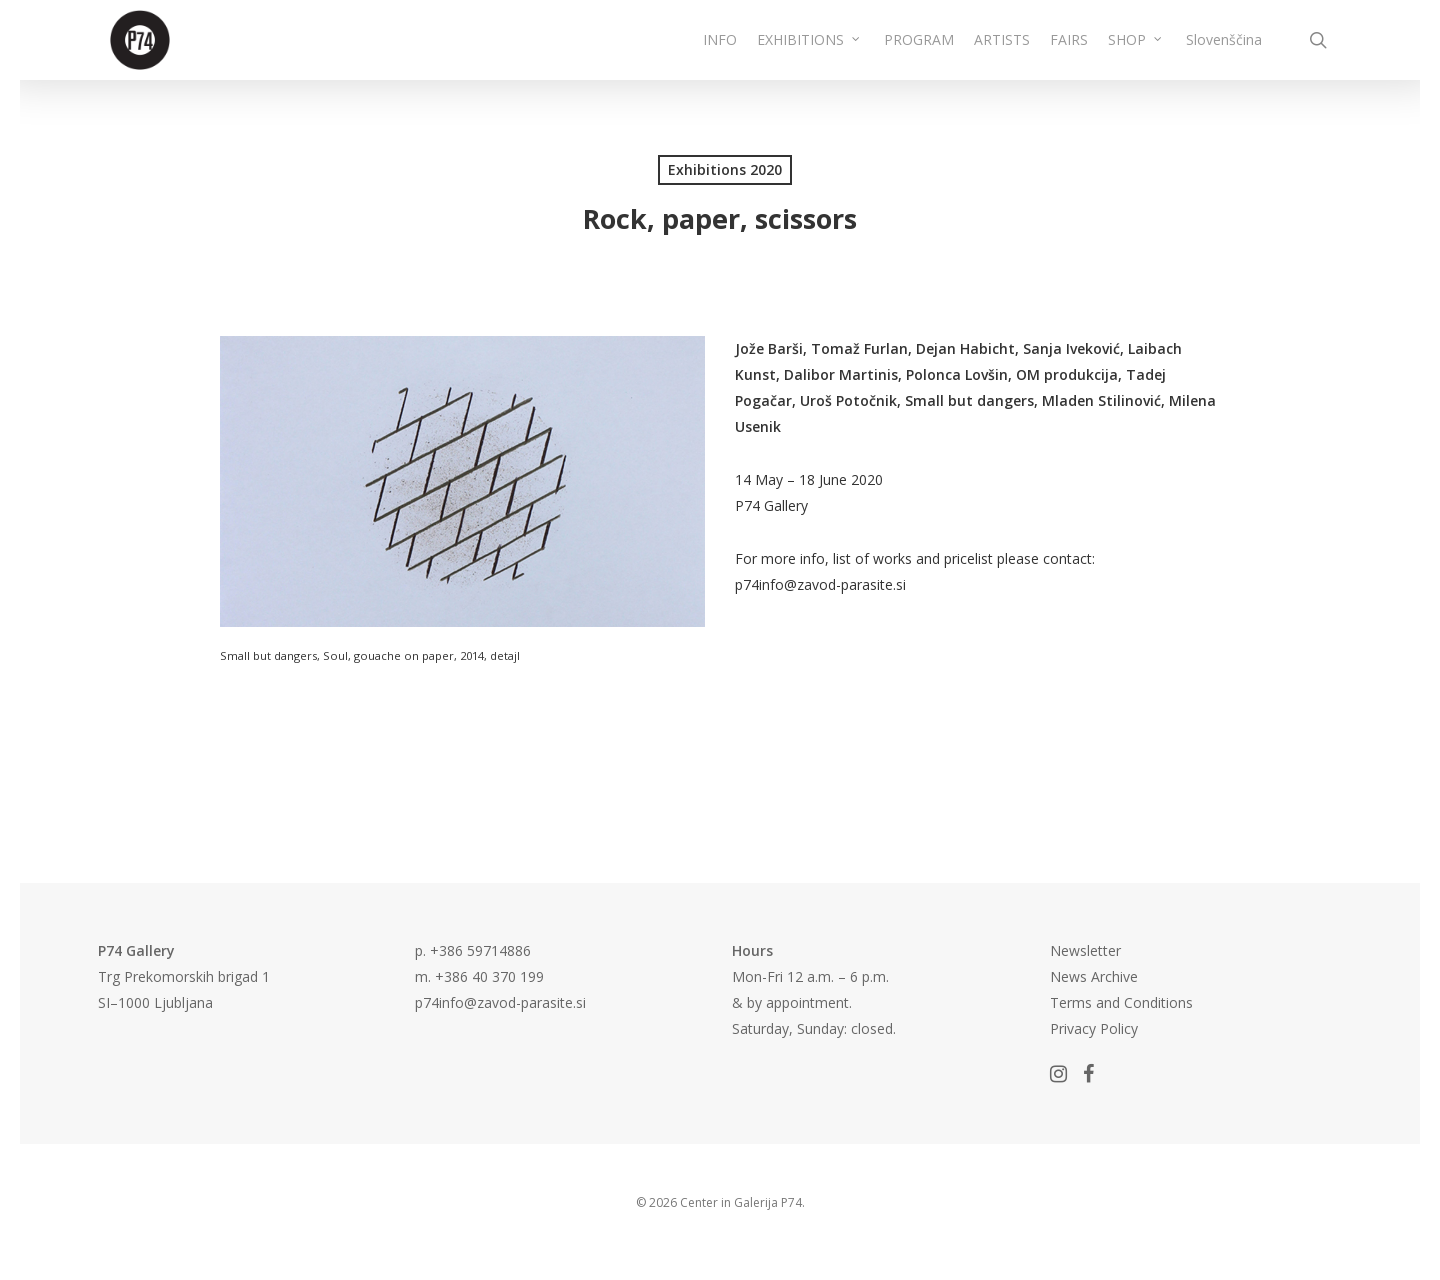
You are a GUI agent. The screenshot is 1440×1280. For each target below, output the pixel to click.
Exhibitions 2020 (725, 169)
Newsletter (1085, 950)
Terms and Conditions (1121, 1002)
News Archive (1094, 976)
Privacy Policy (1094, 1028)
